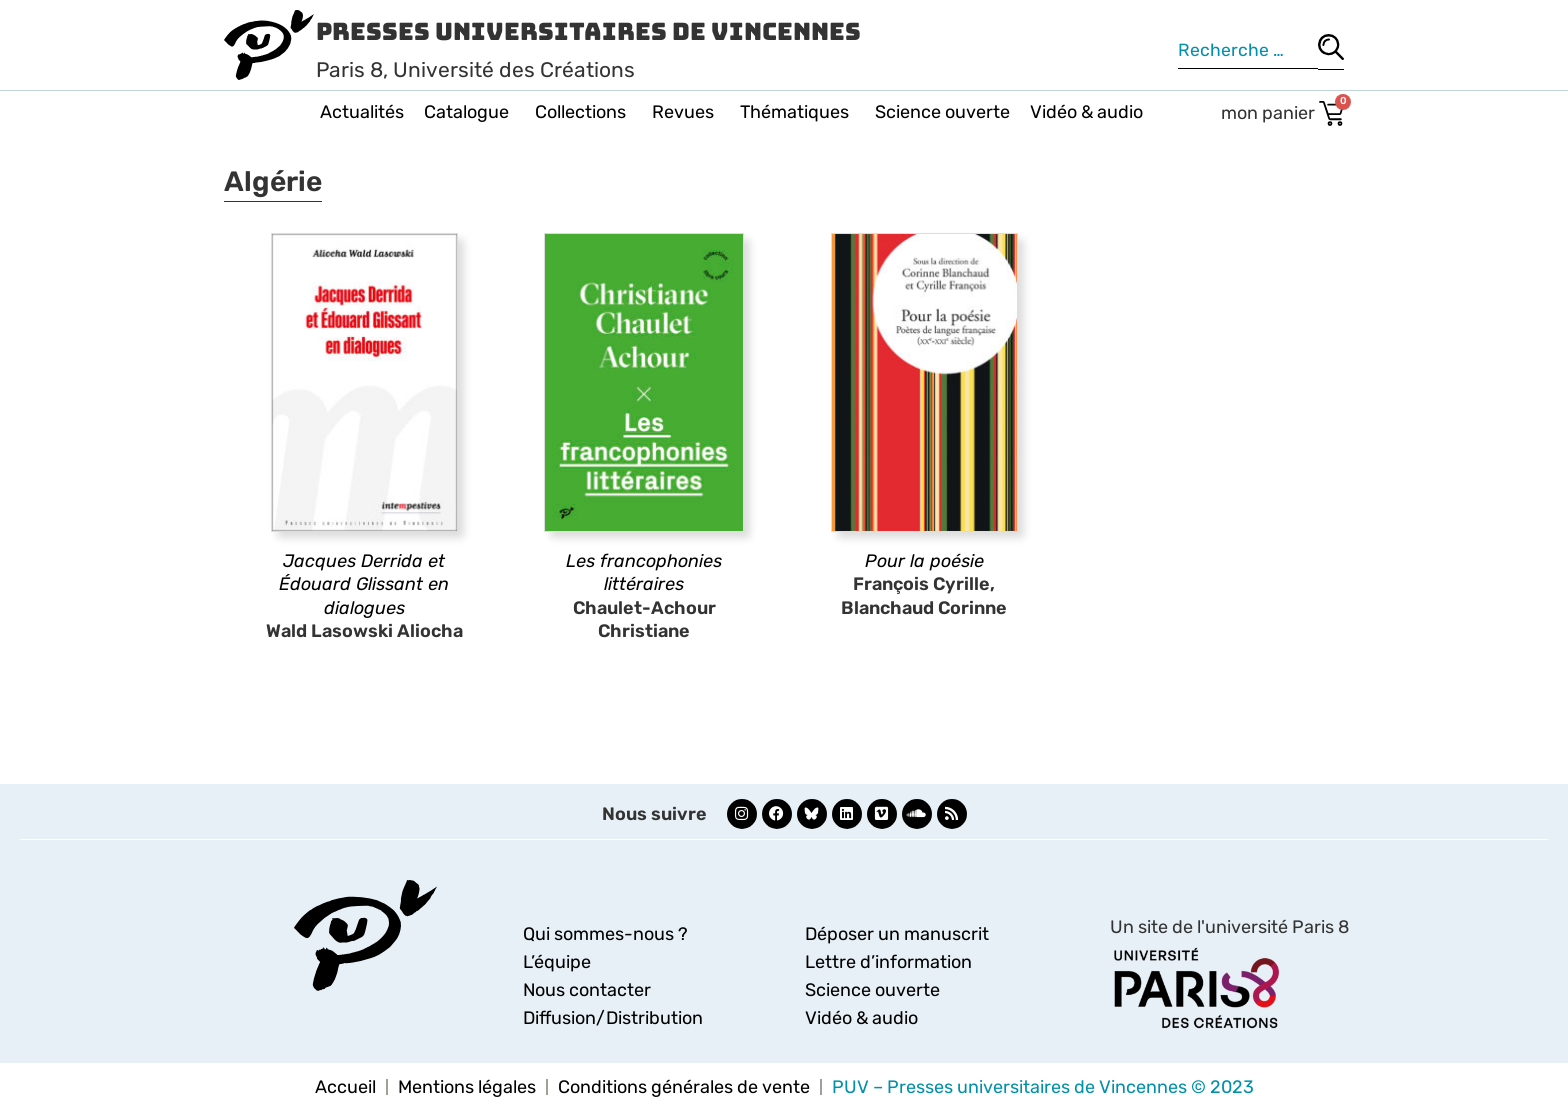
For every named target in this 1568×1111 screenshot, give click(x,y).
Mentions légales (467, 1087)
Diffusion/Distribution (613, 1018)
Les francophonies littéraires (644, 572)
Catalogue (469, 112)
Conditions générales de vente (684, 1087)
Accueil (345, 1087)
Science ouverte (942, 112)
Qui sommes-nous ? (605, 934)
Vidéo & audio (1086, 112)
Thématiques (797, 112)
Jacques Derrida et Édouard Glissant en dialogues (364, 584)
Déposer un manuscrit (897, 934)
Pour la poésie (924, 561)
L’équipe (557, 962)
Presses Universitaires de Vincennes (588, 31)
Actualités (362, 112)
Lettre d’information (888, 962)
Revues (686, 112)
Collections (583, 112)
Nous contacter (587, 990)
